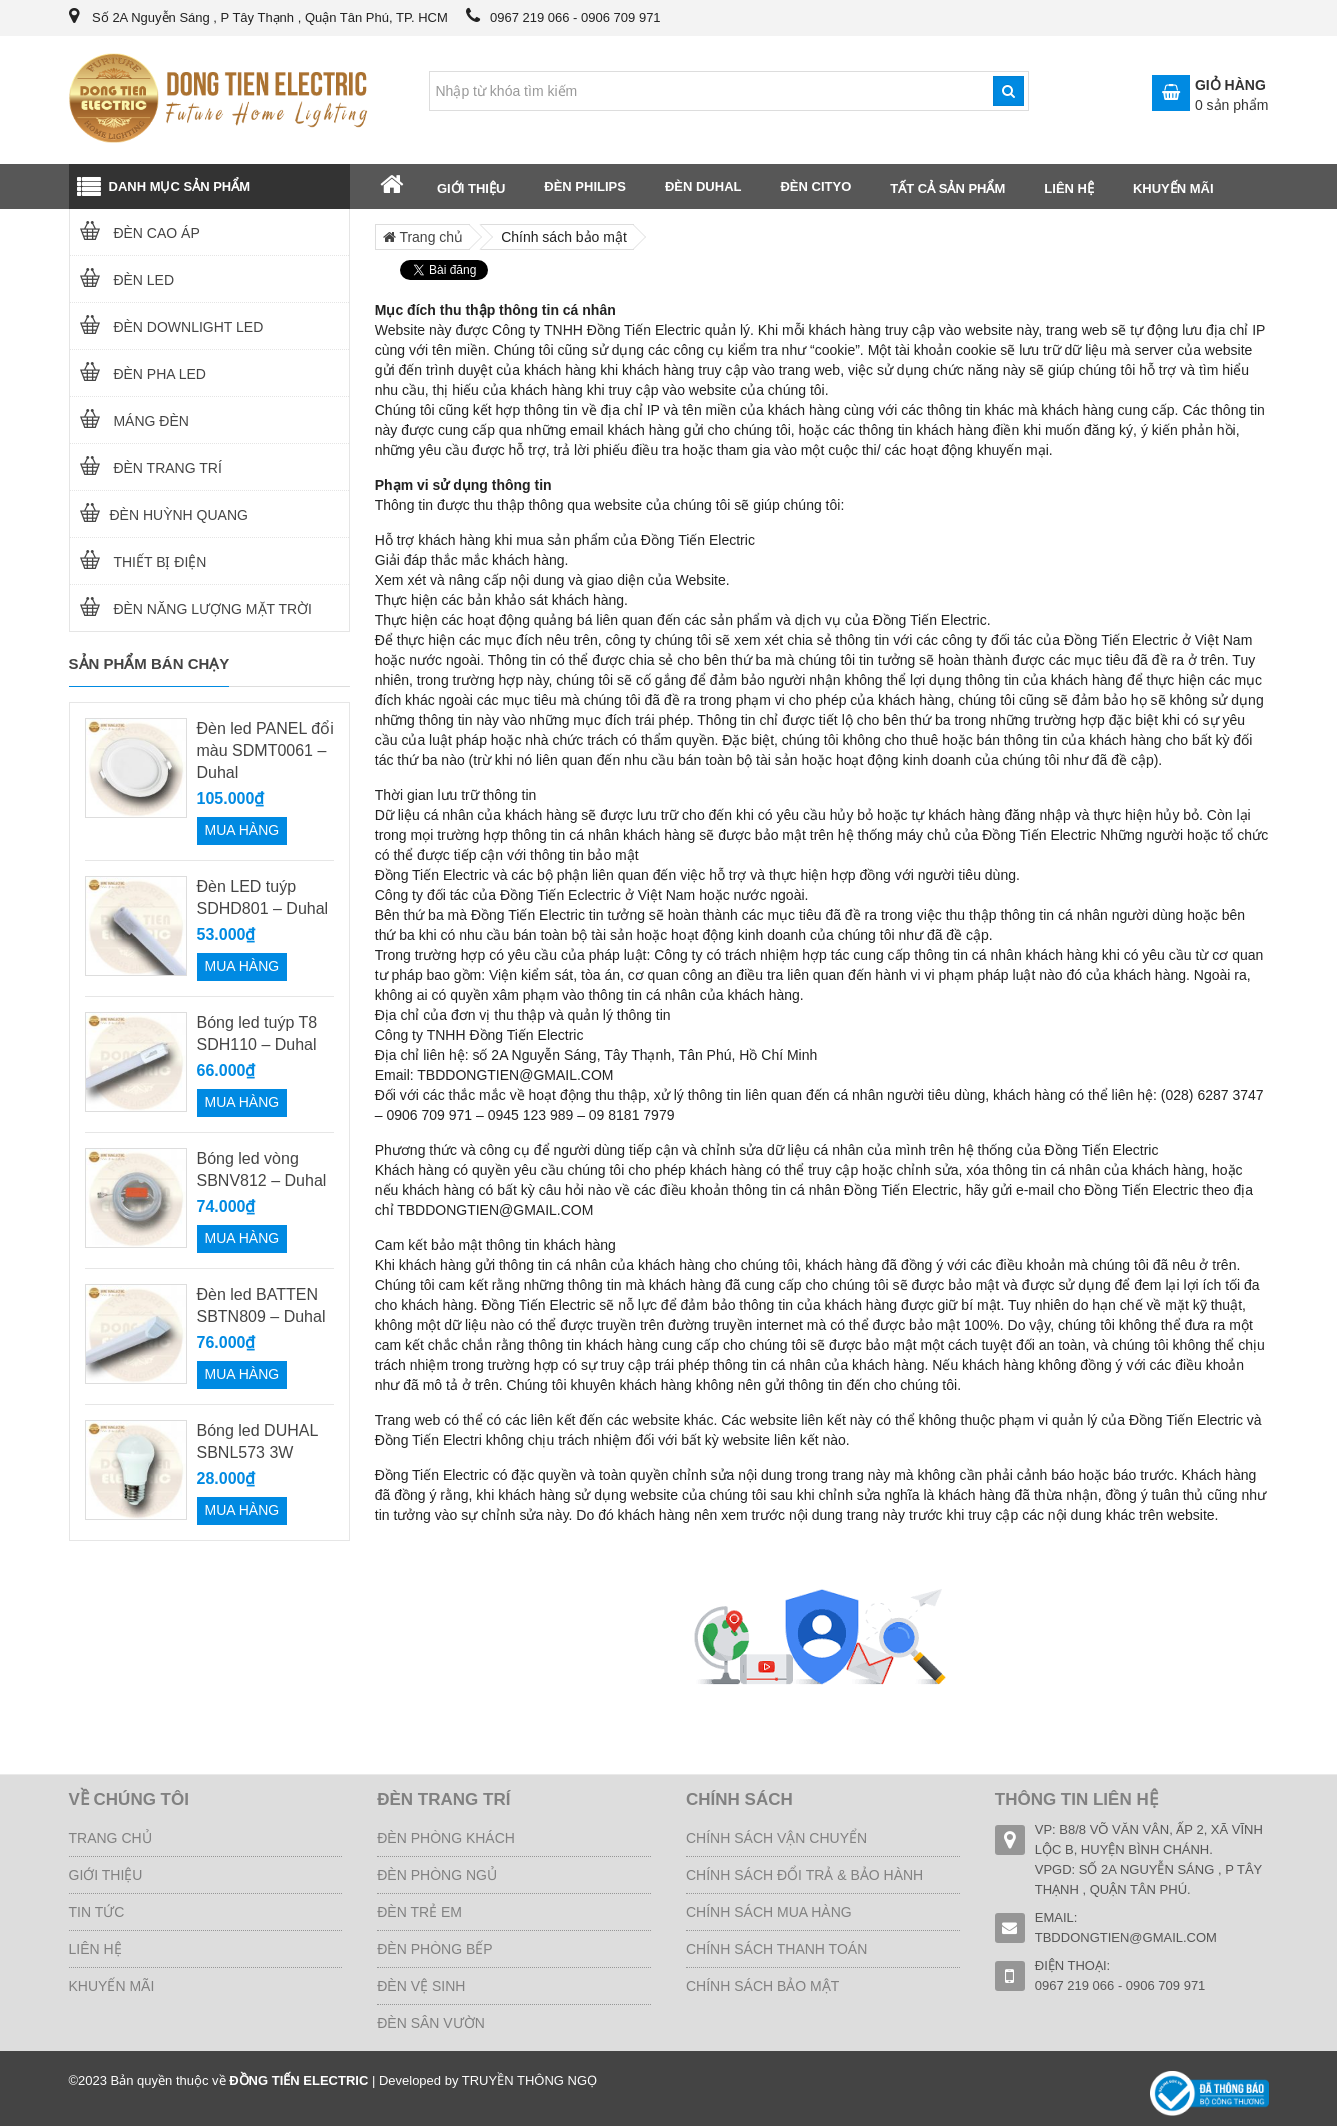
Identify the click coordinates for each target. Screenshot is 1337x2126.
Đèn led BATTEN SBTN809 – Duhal (261, 1305)
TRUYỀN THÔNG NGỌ (529, 2080)
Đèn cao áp (135, 233)
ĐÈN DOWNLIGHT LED (167, 327)
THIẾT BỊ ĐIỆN (138, 562)
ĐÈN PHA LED (138, 374)
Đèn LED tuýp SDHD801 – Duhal (263, 897)
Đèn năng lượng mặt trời (191, 609)
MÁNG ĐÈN (129, 421)
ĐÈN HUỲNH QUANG (159, 515)
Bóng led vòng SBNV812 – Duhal (262, 1169)
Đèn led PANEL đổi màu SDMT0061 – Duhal (265, 750)
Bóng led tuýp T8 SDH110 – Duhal (257, 1033)
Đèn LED (122, 280)
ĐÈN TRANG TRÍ (146, 468)
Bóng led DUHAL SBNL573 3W (257, 1441)
